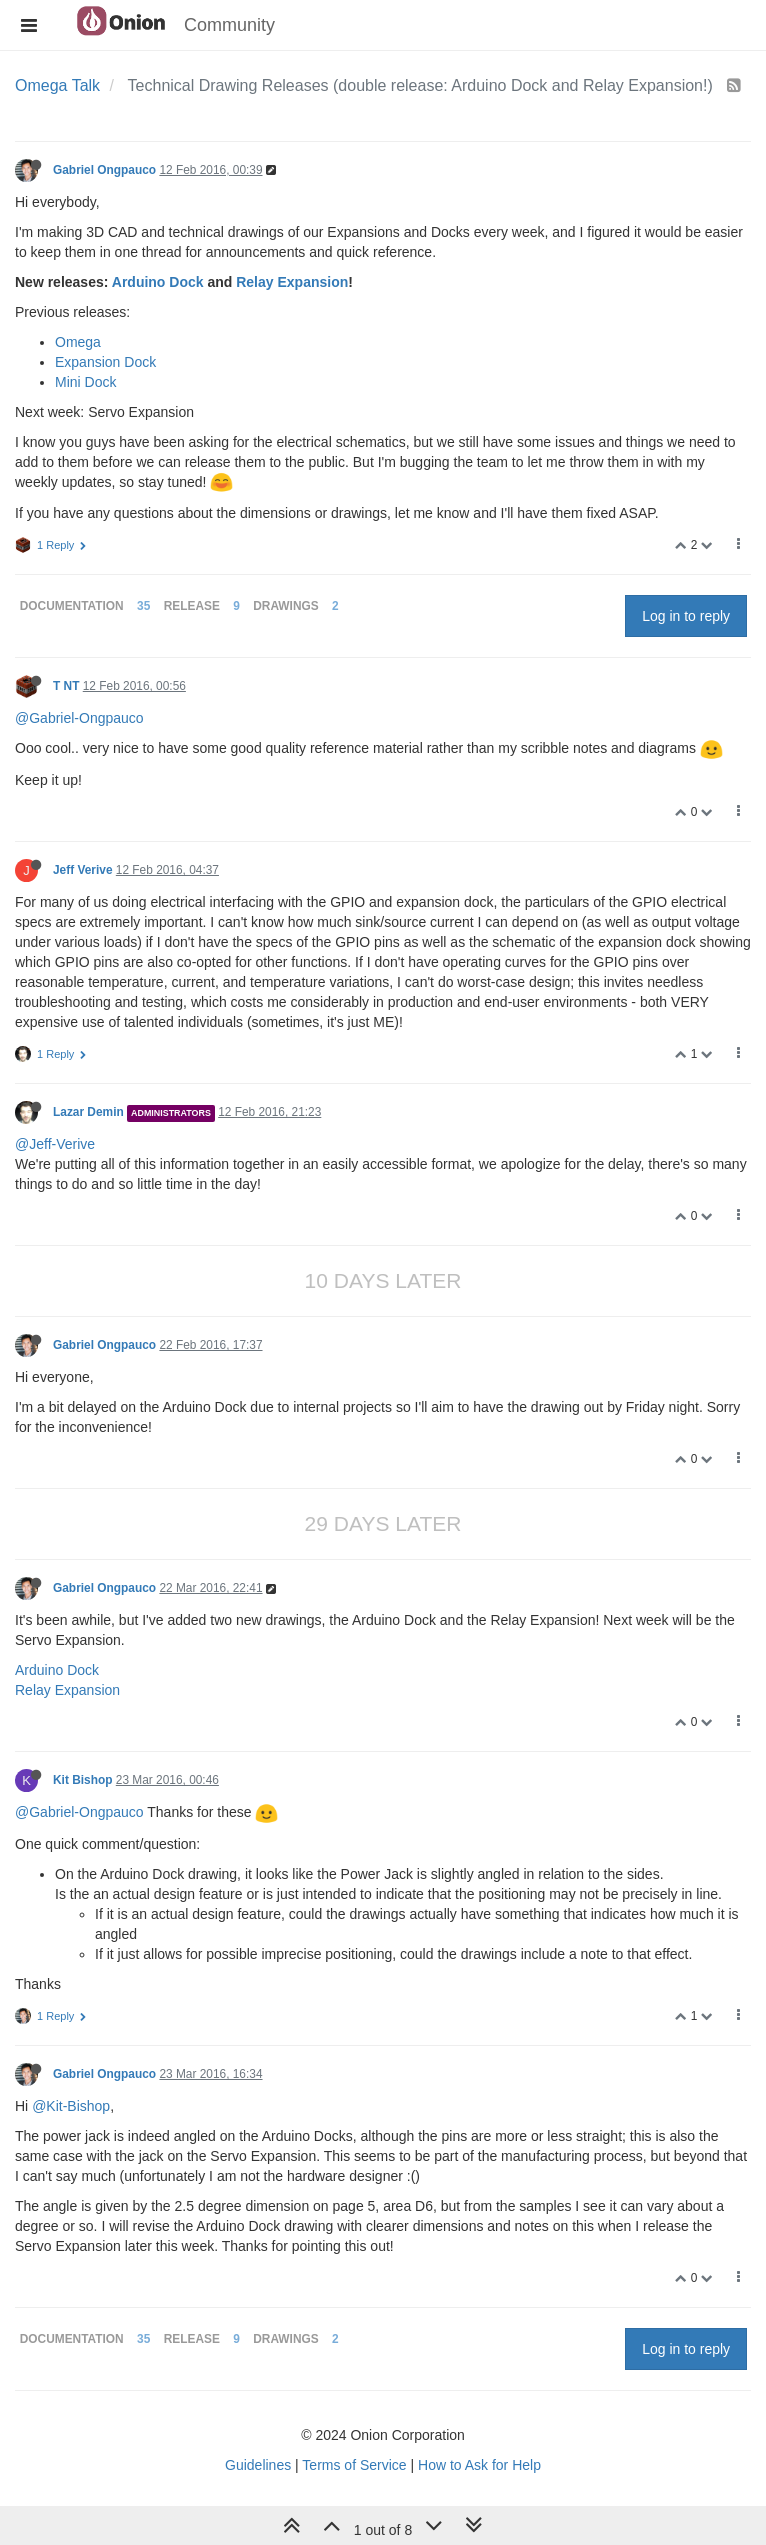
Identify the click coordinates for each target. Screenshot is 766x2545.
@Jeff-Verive (55, 1144)
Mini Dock (85, 382)
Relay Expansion (292, 282)
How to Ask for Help (479, 2465)
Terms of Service (354, 2465)
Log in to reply (686, 616)
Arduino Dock (158, 282)
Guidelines (258, 2465)
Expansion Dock (105, 362)
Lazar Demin (88, 1112)
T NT (66, 686)
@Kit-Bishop (71, 2106)
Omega (78, 342)
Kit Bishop (82, 1780)
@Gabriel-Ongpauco (79, 718)
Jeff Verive (83, 870)
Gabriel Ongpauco (104, 170)
